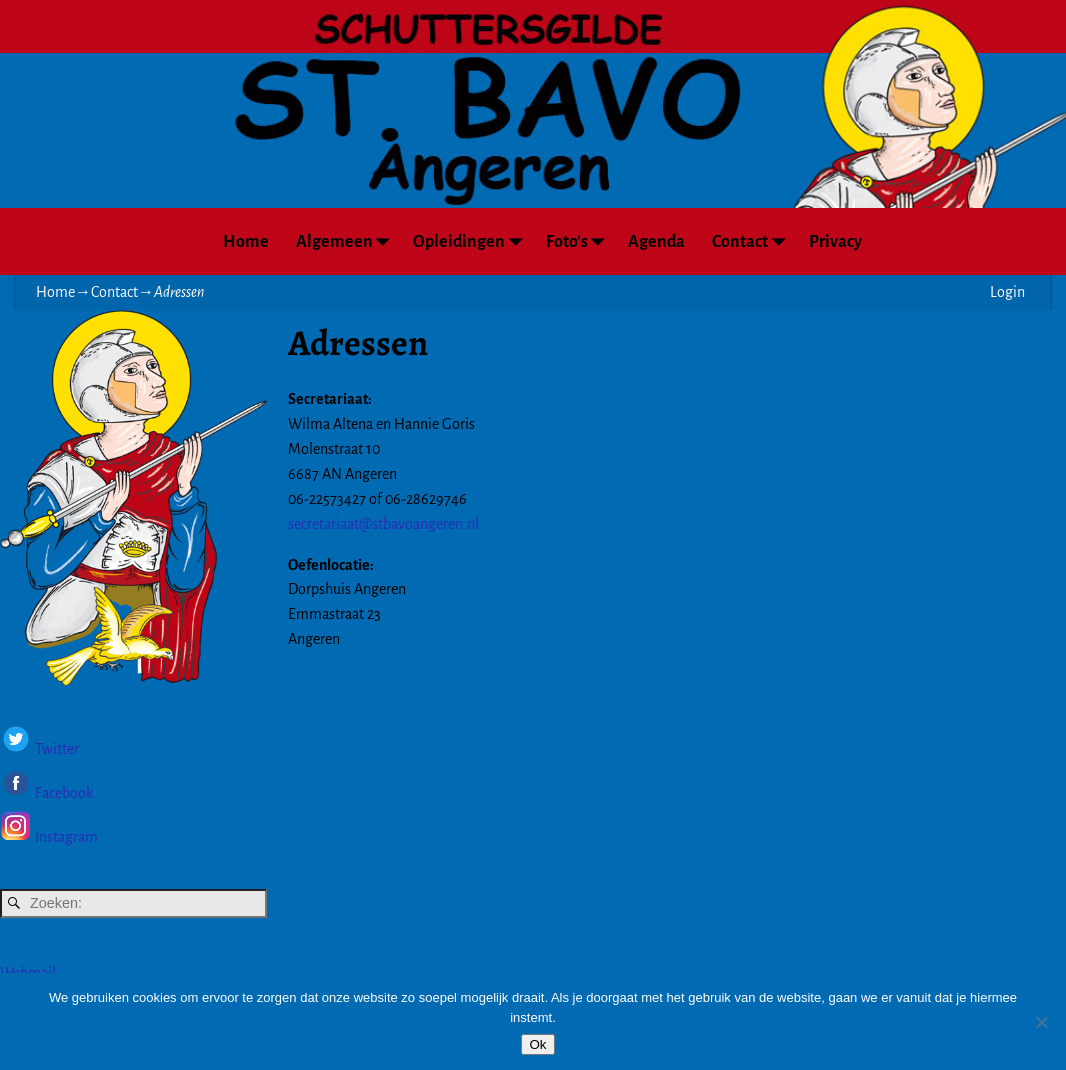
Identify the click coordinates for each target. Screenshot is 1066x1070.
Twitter (57, 750)
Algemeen (348, 242)
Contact (753, 242)
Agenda (656, 242)
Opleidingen (472, 242)
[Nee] (1041, 1022)
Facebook (62, 794)
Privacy (835, 242)
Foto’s (580, 242)
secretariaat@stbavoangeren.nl (383, 524)
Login (1007, 292)
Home (246, 242)
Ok (537, 1044)
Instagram (66, 837)
